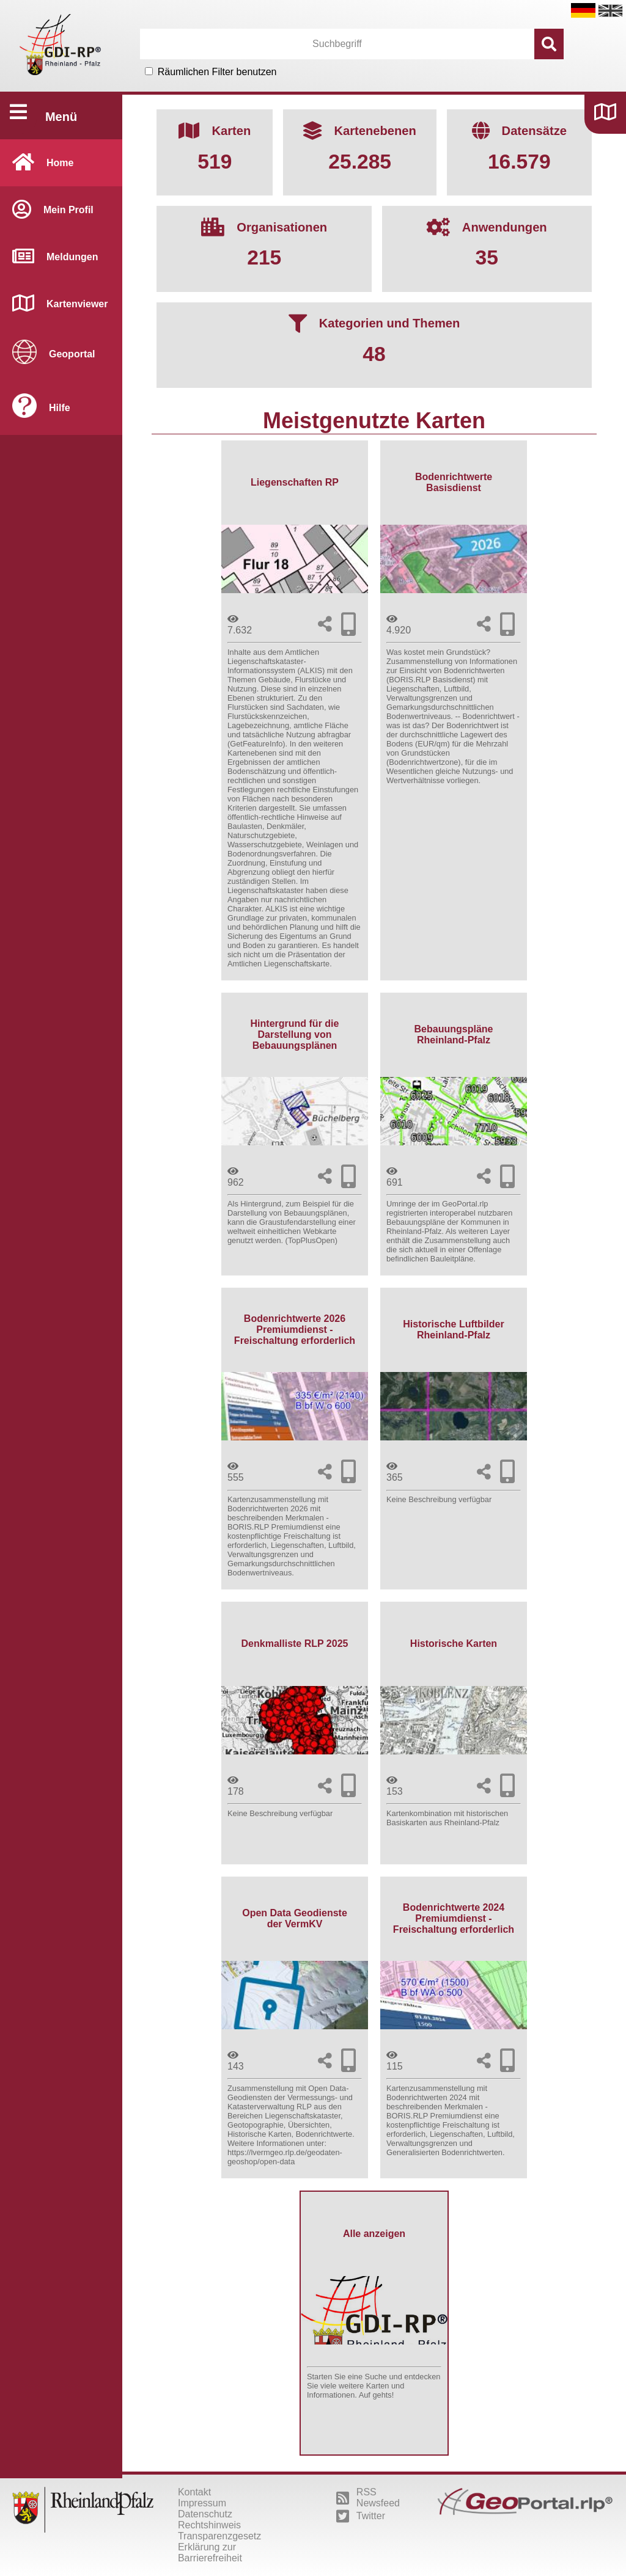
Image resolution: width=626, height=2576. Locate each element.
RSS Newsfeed (368, 2497)
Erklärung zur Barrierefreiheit (210, 2552)
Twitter (360, 2516)
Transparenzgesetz (219, 2536)
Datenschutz (205, 2514)
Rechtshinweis (209, 2525)
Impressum (202, 2503)
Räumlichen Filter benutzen (217, 72)
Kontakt (194, 2492)
